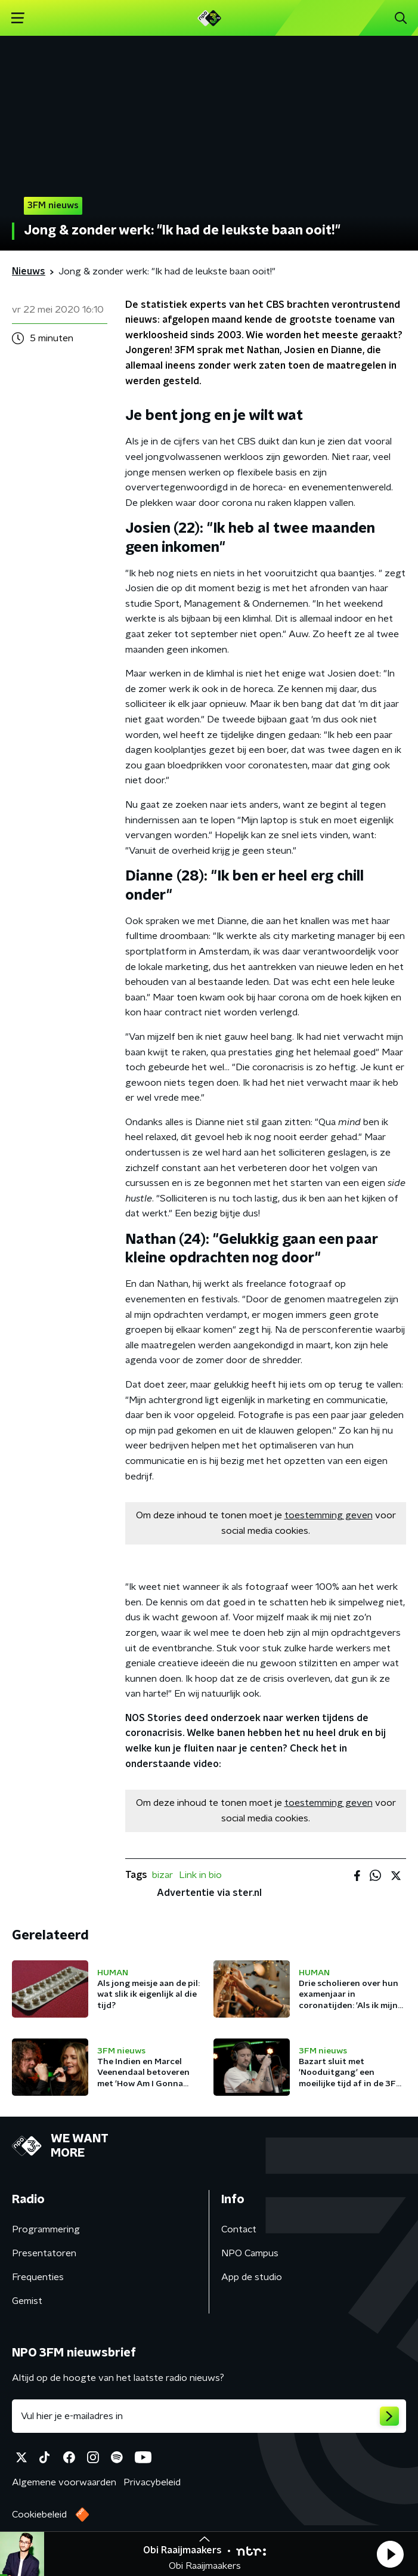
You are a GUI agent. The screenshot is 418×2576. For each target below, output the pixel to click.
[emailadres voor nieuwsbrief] (209, 2416)
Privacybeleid (152, 2482)
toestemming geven (328, 1515)
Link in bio (200, 1875)
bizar (162, 1875)
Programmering (46, 2229)
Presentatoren (44, 2253)
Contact (238, 2229)
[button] (390, 2554)
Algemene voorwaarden (64, 2482)
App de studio (251, 2277)
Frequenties (38, 2277)
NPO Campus (249, 2253)
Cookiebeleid (39, 2514)
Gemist (27, 2301)
